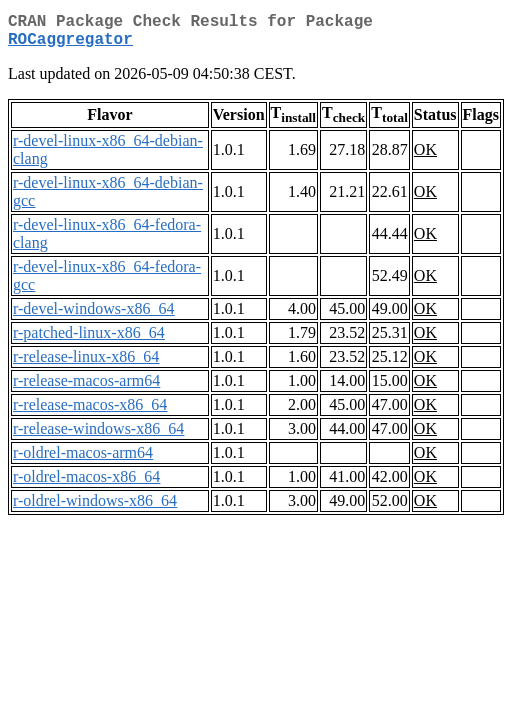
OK (425, 157)
